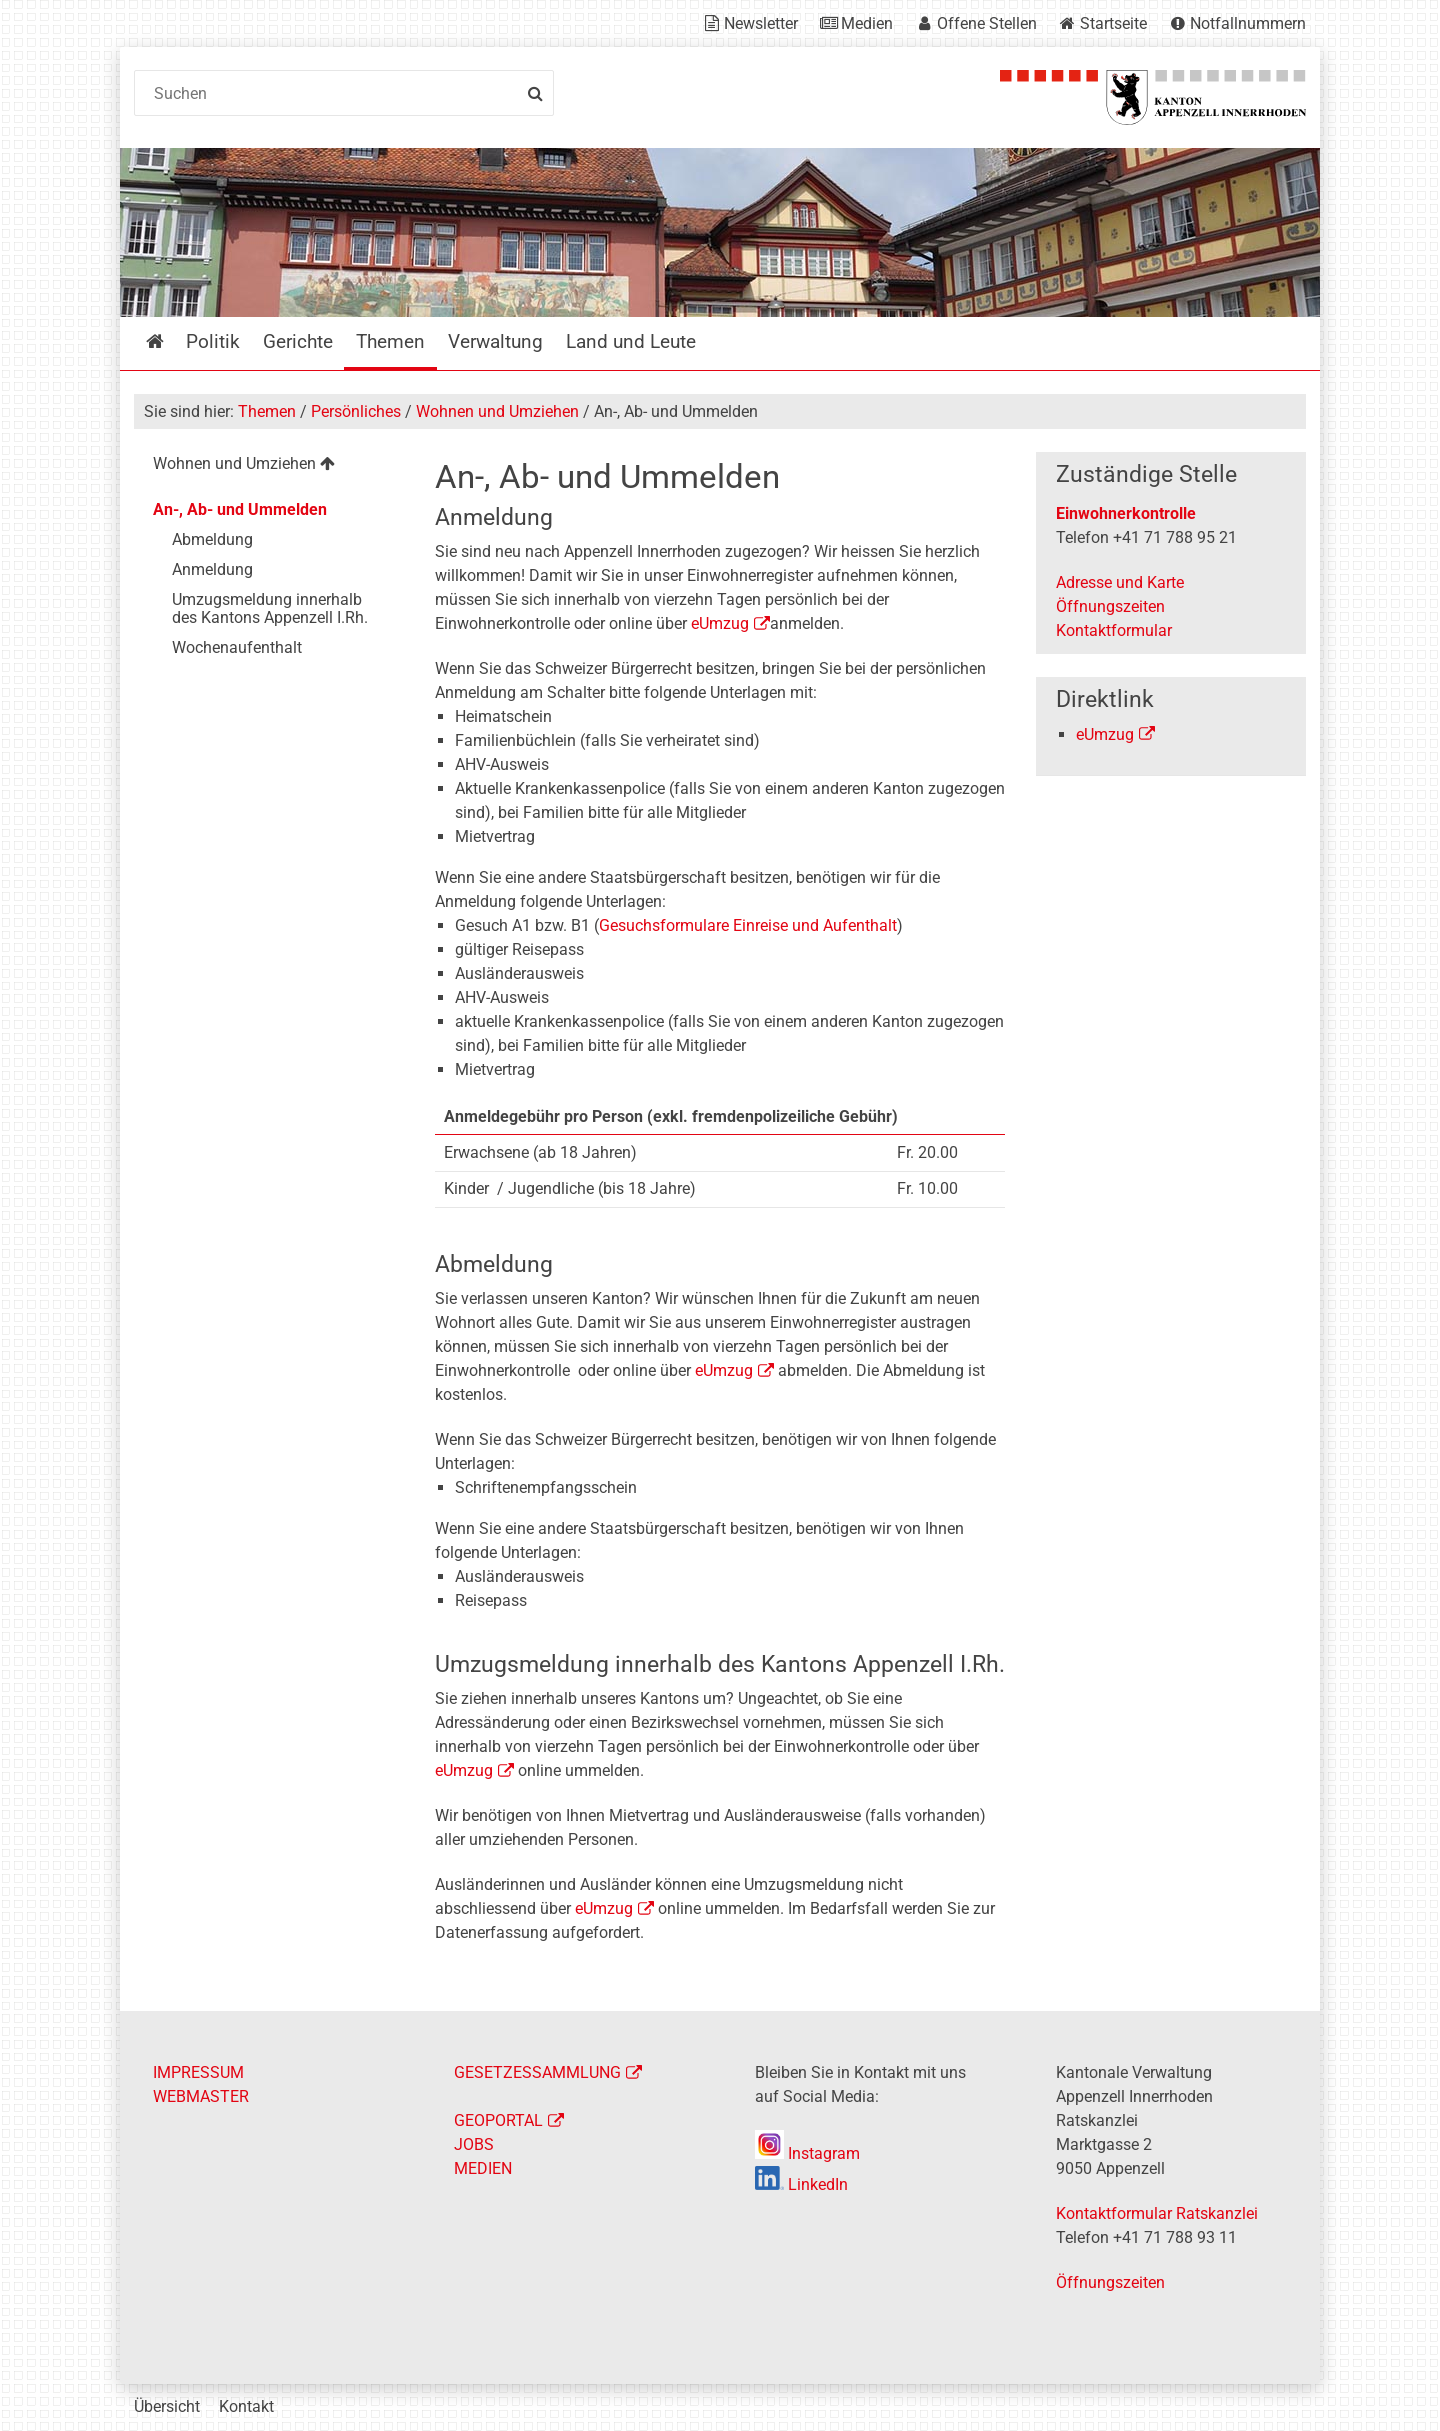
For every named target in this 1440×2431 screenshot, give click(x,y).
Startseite (1113, 23)
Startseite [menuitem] (169, 341)
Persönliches (356, 411)
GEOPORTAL (498, 2120)
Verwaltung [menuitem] (495, 341)
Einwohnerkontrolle (1126, 513)
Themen (267, 411)
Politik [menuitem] (213, 341)
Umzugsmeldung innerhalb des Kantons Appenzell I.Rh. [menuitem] (270, 608)
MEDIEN (483, 2168)
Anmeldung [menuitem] (212, 569)
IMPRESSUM (198, 2072)
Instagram (807, 2153)
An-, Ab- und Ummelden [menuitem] (240, 509)
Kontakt (246, 2406)
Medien (867, 23)
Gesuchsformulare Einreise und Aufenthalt (748, 925)
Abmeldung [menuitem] (212, 539)
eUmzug (720, 623)
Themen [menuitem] (390, 341)
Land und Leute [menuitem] (631, 341)
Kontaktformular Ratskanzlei (1157, 2213)
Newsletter (761, 23)
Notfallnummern (1248, 23)
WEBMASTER (201, 2096)
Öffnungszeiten (1110, 606)
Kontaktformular (1114, 630)
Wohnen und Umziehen (497, 411)
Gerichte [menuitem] (298, 341)
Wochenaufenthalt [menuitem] (237, 647)
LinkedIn (801, 2184)
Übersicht (167, 2406)
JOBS (474, 2144)
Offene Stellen (987, 23)
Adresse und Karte (1120, 582)
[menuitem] (268, 466)
